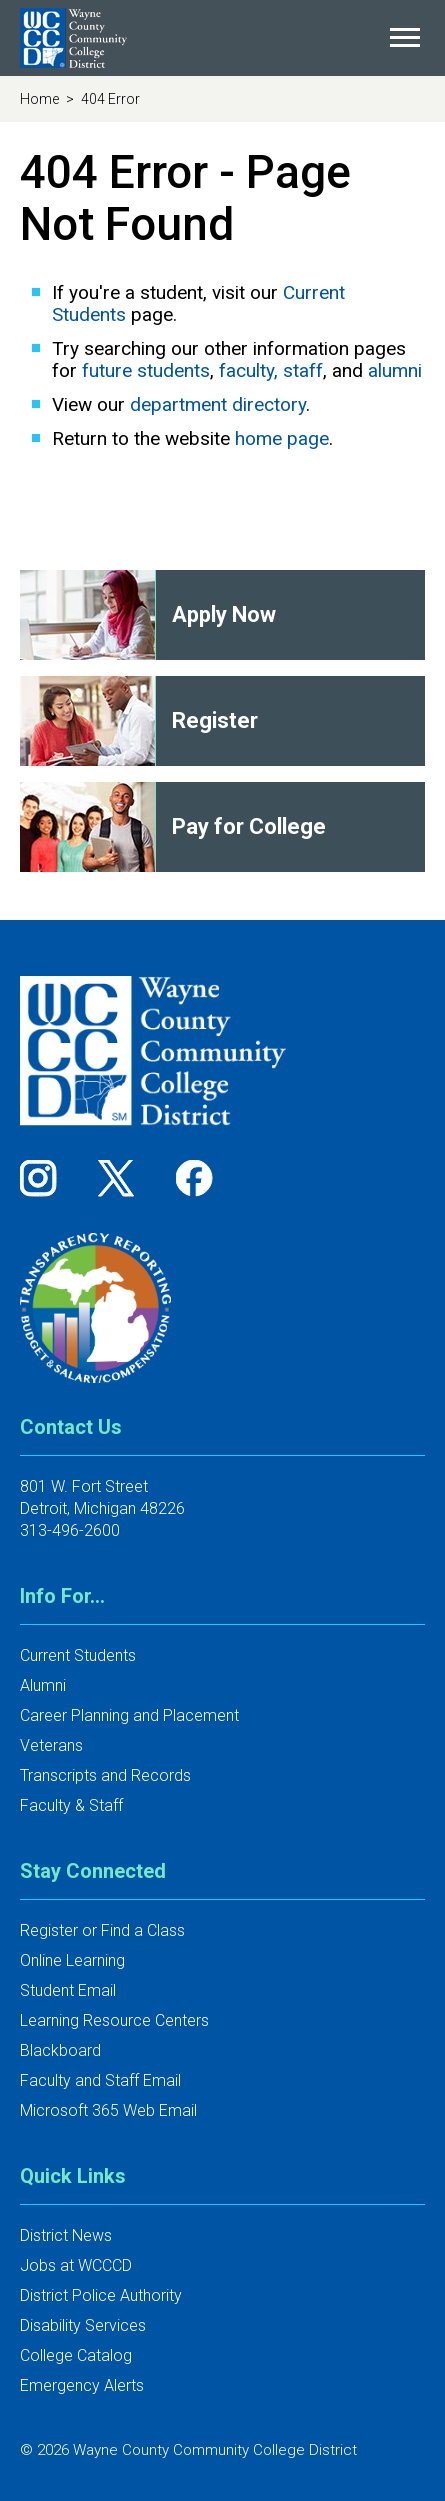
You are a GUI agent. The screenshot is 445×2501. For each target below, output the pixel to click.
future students (146, 370)
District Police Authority (101, 2295)
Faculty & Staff (71, 1805)
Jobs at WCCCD (76, 2265)
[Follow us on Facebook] (196, 1177)
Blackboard (60, 2050)
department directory (218, 404)
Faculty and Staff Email (100, 2080)
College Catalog (76, 2355)
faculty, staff (271, 370)
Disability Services (83, 2325)
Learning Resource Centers (114, 2020)
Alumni (43, 1685)
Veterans (51, 1745)
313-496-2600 (70, 1530)
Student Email (68, 1990)
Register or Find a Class (102, 1930)
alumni (395, 370)
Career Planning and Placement (129, 1715)
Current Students (78, 1655)
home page (282, 438)
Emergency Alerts (82, 2385)
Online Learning (72, 1960)
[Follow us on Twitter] (123, 1177)
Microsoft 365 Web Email (108, 2110)
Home (41, 99)
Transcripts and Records (105, 1775)
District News (66, 2235)
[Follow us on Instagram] (45, 1177)
